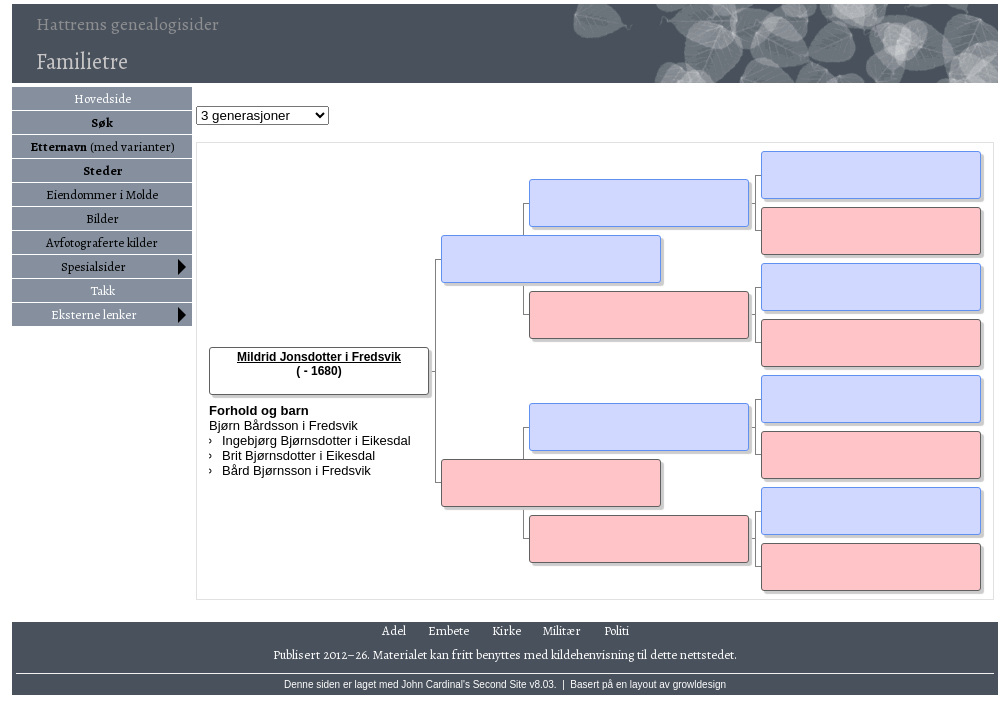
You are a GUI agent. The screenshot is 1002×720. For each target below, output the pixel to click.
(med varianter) (102, 146)
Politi (616, 630)
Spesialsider (93, 266)
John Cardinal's (435, 684)
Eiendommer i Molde (102, 194)
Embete (448, 630)
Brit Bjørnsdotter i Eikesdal (298, 455)
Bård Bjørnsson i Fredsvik (296, 470)
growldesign (699, 684)
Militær (562, 630)
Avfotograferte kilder (102, 242)
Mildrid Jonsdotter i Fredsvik (319, 357)
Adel (394, 630)
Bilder (102, 218)
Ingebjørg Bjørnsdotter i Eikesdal (316, 440)
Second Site (500, 684)
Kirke (506, 630)
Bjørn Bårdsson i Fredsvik (283, 425)
